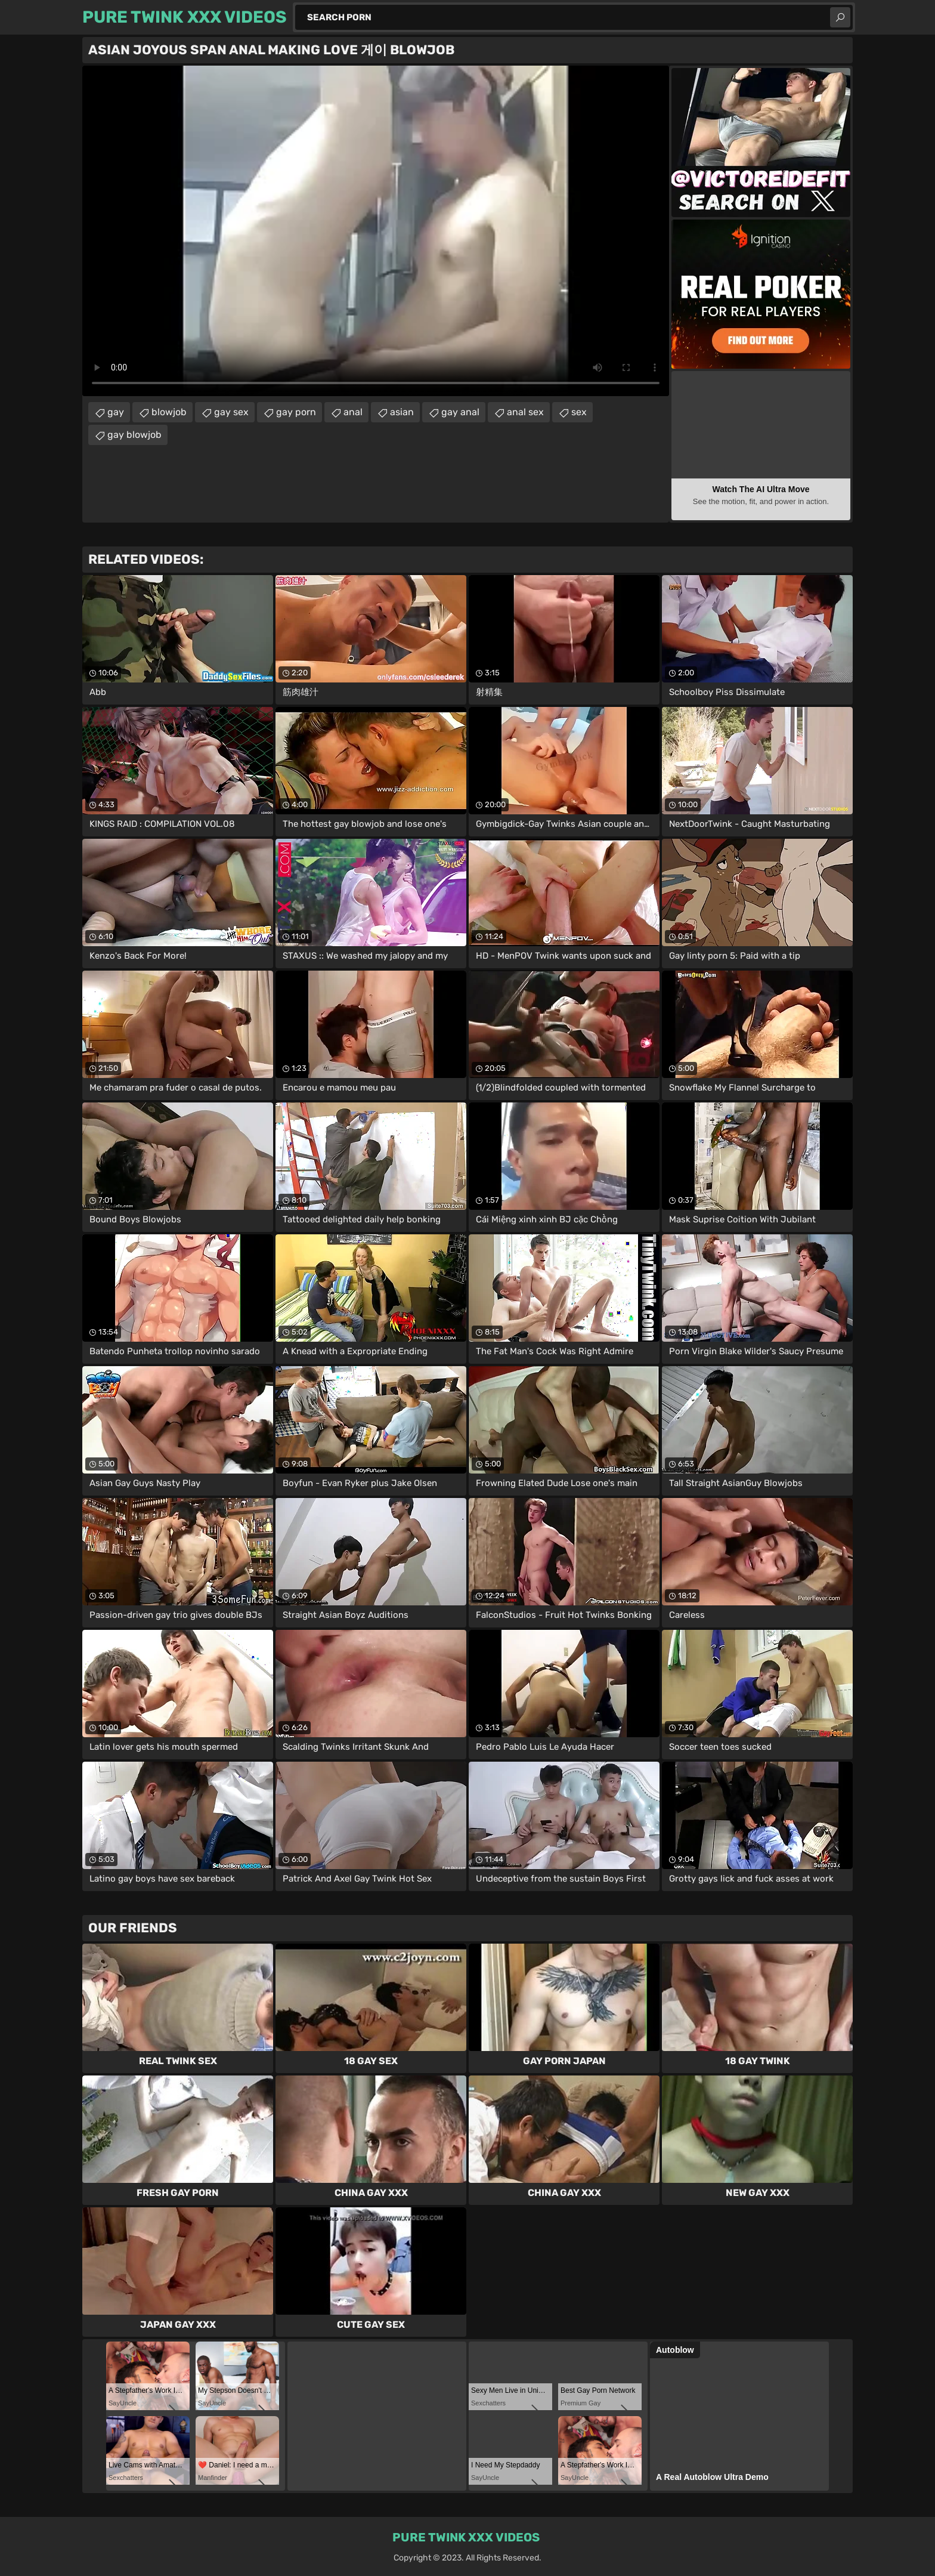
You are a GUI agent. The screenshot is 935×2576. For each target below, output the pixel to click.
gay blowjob (134, 434)
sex (579, 412)
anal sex (525, 412)
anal (353, 412)
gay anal (460, 412)
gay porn (296, 412)
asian (402, 412)
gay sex (231, 412)
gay (115, 412)
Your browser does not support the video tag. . (375, 231)
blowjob (169, 412)
